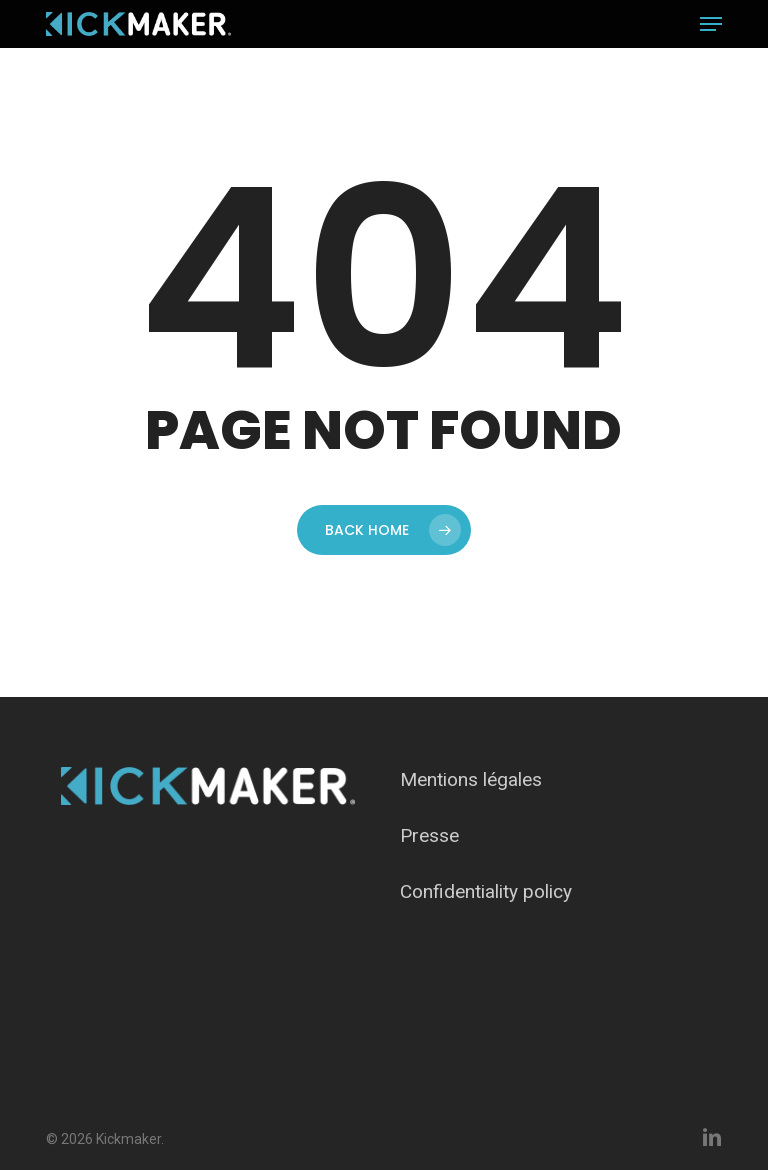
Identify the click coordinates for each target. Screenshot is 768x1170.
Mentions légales (471, 779)
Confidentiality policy (486, 891)
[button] (711, 24)
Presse (429, 835)
